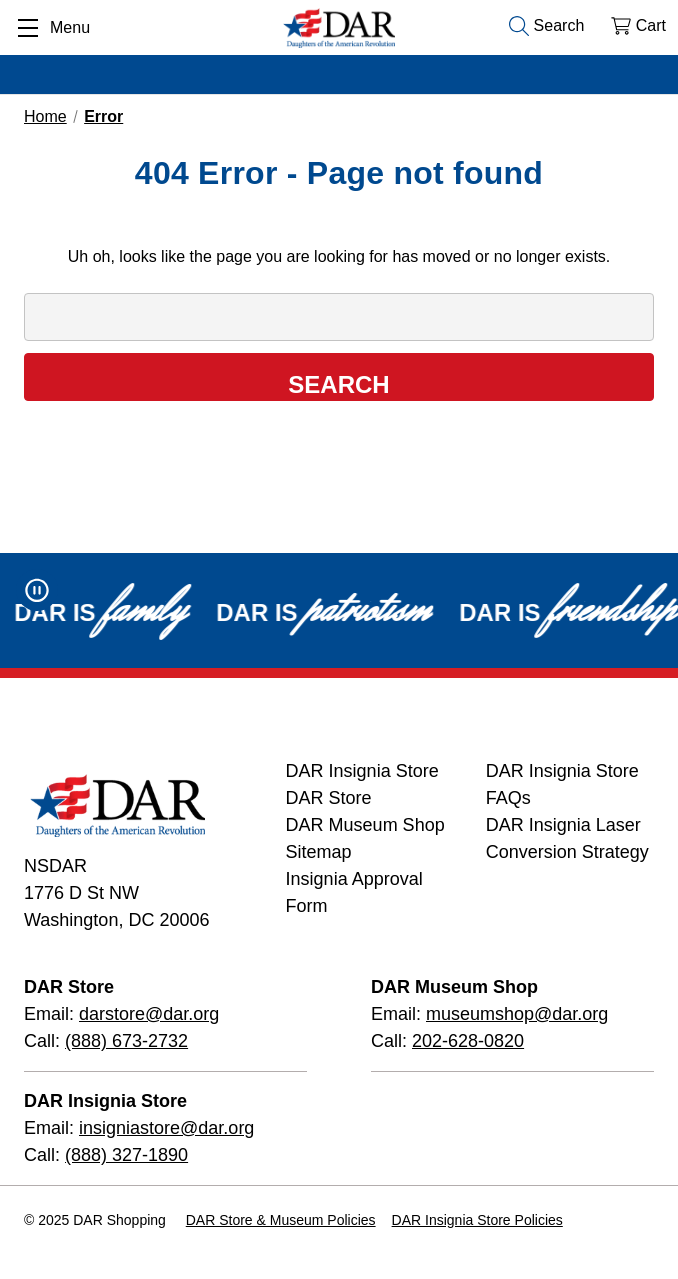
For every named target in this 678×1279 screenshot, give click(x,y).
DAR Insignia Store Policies (477, 1220)
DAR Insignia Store (362, 771)
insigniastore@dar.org (166, 1128)
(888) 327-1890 (126, 1155)
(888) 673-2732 (126, 1041)
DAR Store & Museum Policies (281, 1220)
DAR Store (329, 798)
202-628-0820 (468, 1041)
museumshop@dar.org (517, 1014)
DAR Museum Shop (365, 825)
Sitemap (319, 852)
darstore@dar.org (149, 1014)
